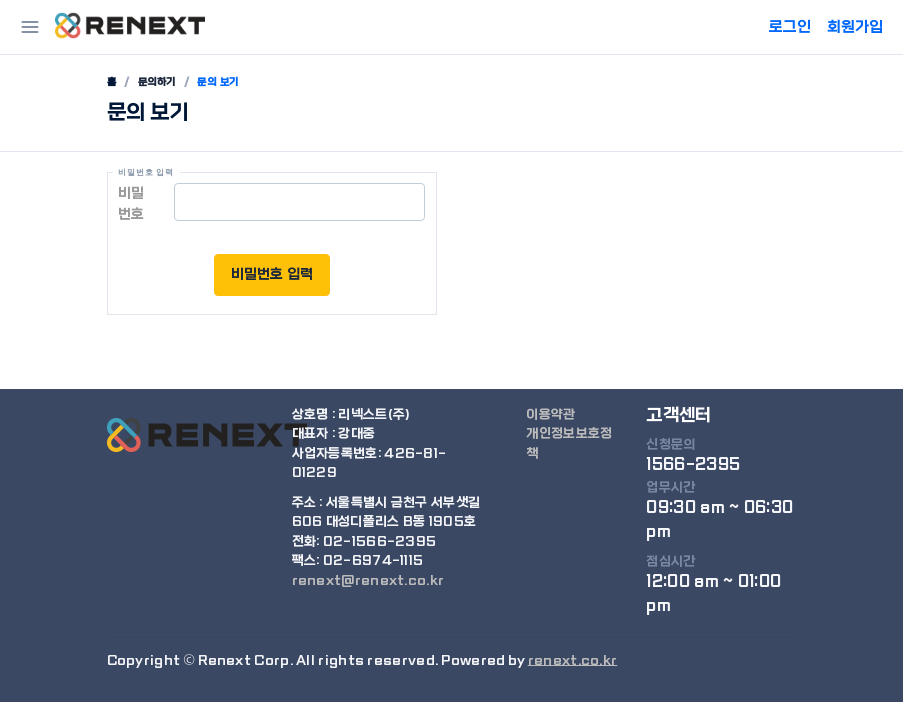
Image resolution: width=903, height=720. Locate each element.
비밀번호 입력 (272, 274)
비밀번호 (131, 203)
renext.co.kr (573, 660)
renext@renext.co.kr (368, 580)
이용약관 (550, 414)
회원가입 (855, 27)
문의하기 (157, 82)
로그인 (790, 27)
